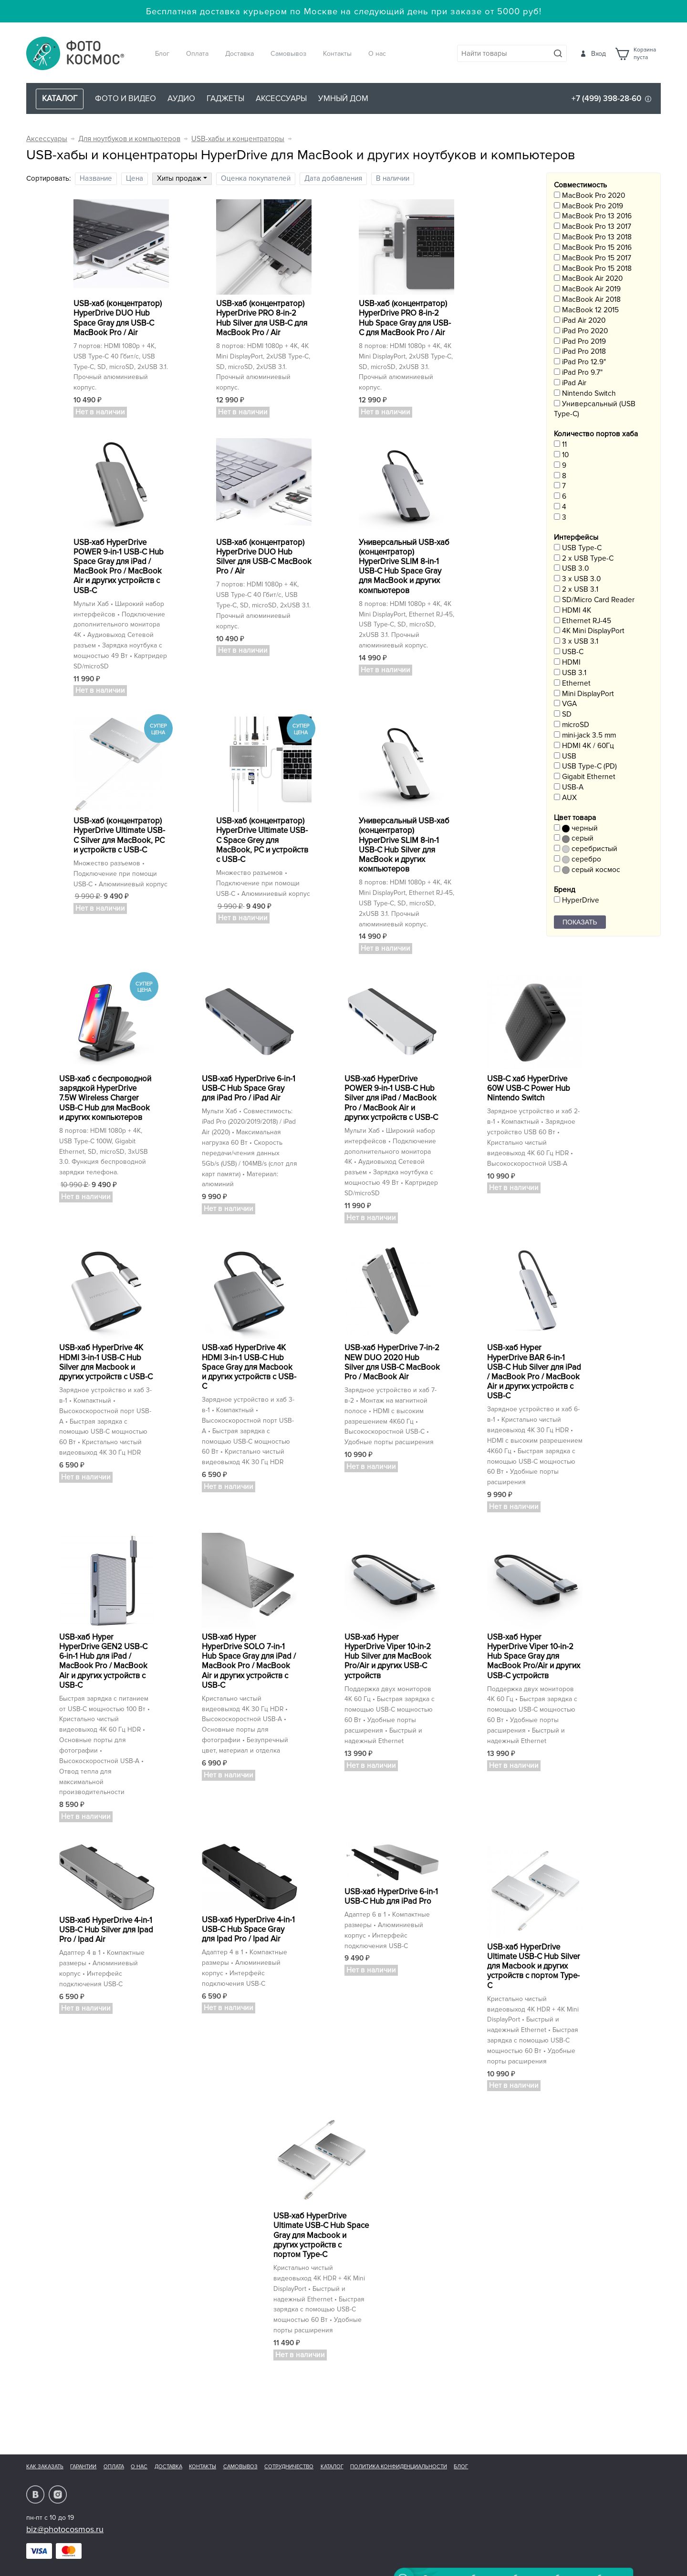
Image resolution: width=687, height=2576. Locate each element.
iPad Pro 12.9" (580, 362)
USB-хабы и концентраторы (237, 139)
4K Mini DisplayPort (589, 631)
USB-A (568, 787)
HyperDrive (576, 900)
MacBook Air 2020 (588, 278)
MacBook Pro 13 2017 (592, 226)
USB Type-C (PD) (585, 766)
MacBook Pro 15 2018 (593, 268)
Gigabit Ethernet (584, 776)
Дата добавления (333, 178)
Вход (598, 54)
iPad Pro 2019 (580, 341)
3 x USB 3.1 (576, 641)
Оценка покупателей (256, 178)
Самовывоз (288, 54)
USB (565, 756)
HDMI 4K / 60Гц (584, 745)
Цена (134, 178)
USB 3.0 (571, 568)
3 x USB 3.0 (577, 579)
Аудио (181, 98)
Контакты (337, 54)
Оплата (197, 54)
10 (561, 455)
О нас (377, 54)
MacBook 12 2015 (586, 310)
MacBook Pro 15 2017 (592, 258)
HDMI (567, 662)
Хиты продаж (182, 178)
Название (96, 178)
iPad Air (570, 383)
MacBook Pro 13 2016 (593, 216)
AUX (565, 797)
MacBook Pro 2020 (589, 195)
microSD (571, 724)
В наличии (392, 178)
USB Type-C (578, 548)
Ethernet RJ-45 (582, 621)
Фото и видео (125, 98)
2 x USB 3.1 (576, 589)
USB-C (568, 652)
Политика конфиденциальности (398, 2466)
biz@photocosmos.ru (65, 2529)
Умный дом (343, 98)
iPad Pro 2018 (580, 351)
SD (563, 714)
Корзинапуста (645, 54)
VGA (565, 703)
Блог (162, 54)
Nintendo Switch (585, 393)
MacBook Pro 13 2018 (593, 237)
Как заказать (44, 2466)
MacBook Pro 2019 (588, 206)
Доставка (239, 54)
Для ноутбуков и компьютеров (129, 139)
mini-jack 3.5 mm (585, 735)
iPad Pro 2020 (581, 331)
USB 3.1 (570, 672)
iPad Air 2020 (579, 320)
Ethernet (572, 683)
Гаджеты (225, 98)
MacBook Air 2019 (587, 289)
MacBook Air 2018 (587, 299)
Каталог (332, 2466)
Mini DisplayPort (584, 693)
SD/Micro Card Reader (594, 600)
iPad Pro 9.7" (578, 372)
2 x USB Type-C (584, 558)
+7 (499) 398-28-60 (606, 98)
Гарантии (83, 2466)
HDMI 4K (572, 610)
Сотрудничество (288, 2466)
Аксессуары (281, 98)
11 (560, 444)
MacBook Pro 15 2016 (593, 247)
